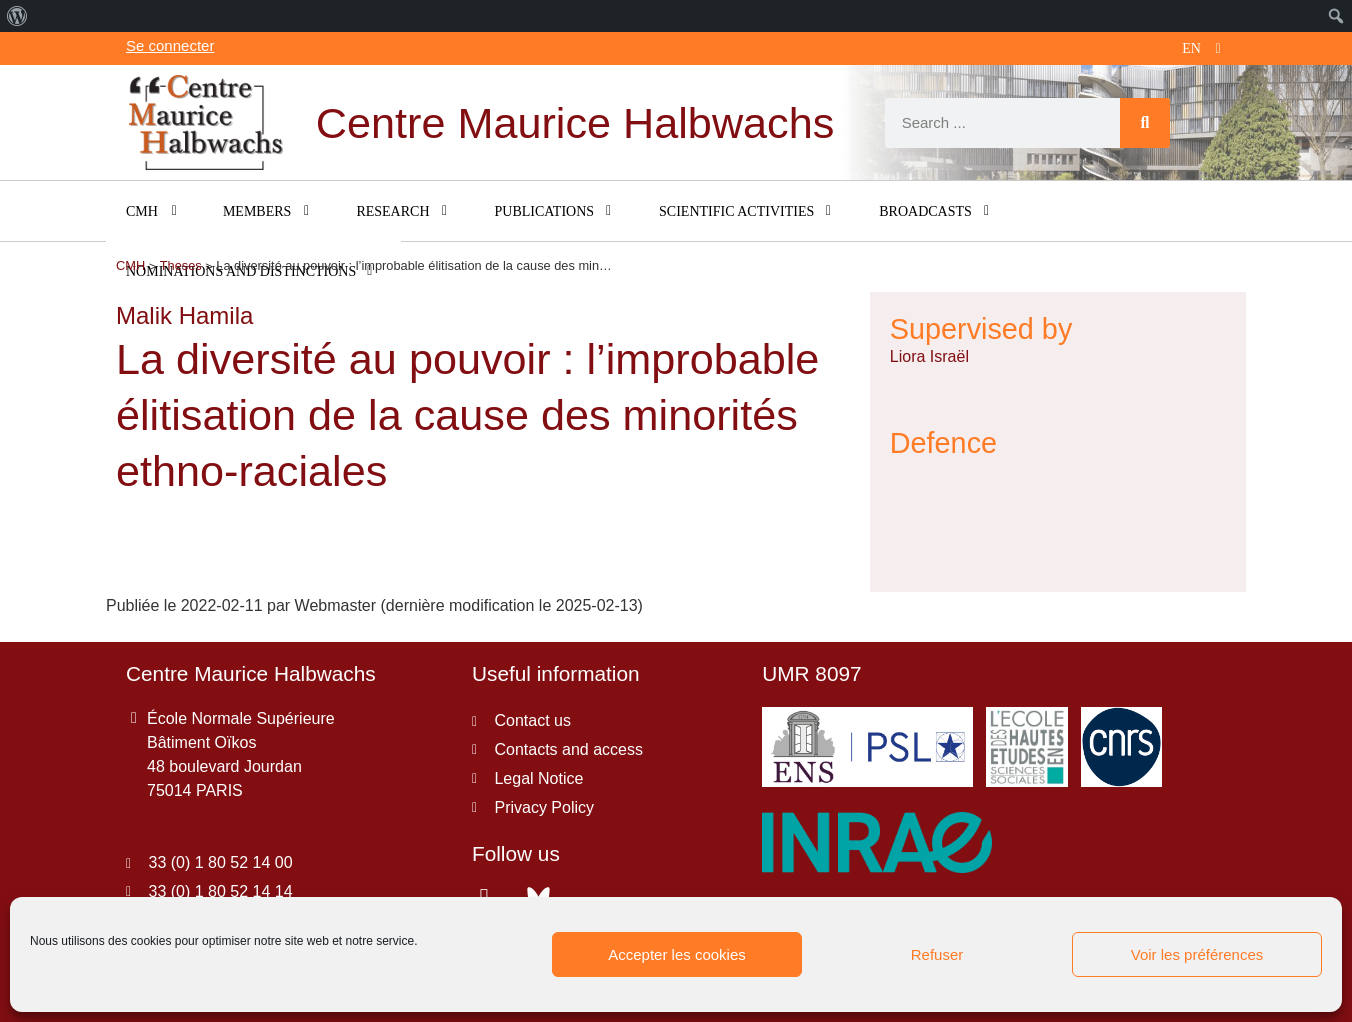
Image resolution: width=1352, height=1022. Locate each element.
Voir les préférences (1197, 954)
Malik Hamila (184, 315)
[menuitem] (17, 16)
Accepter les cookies (677, 954)
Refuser (937, 954)
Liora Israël (929, 356)
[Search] (1145, 123)
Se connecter (170, 45)
